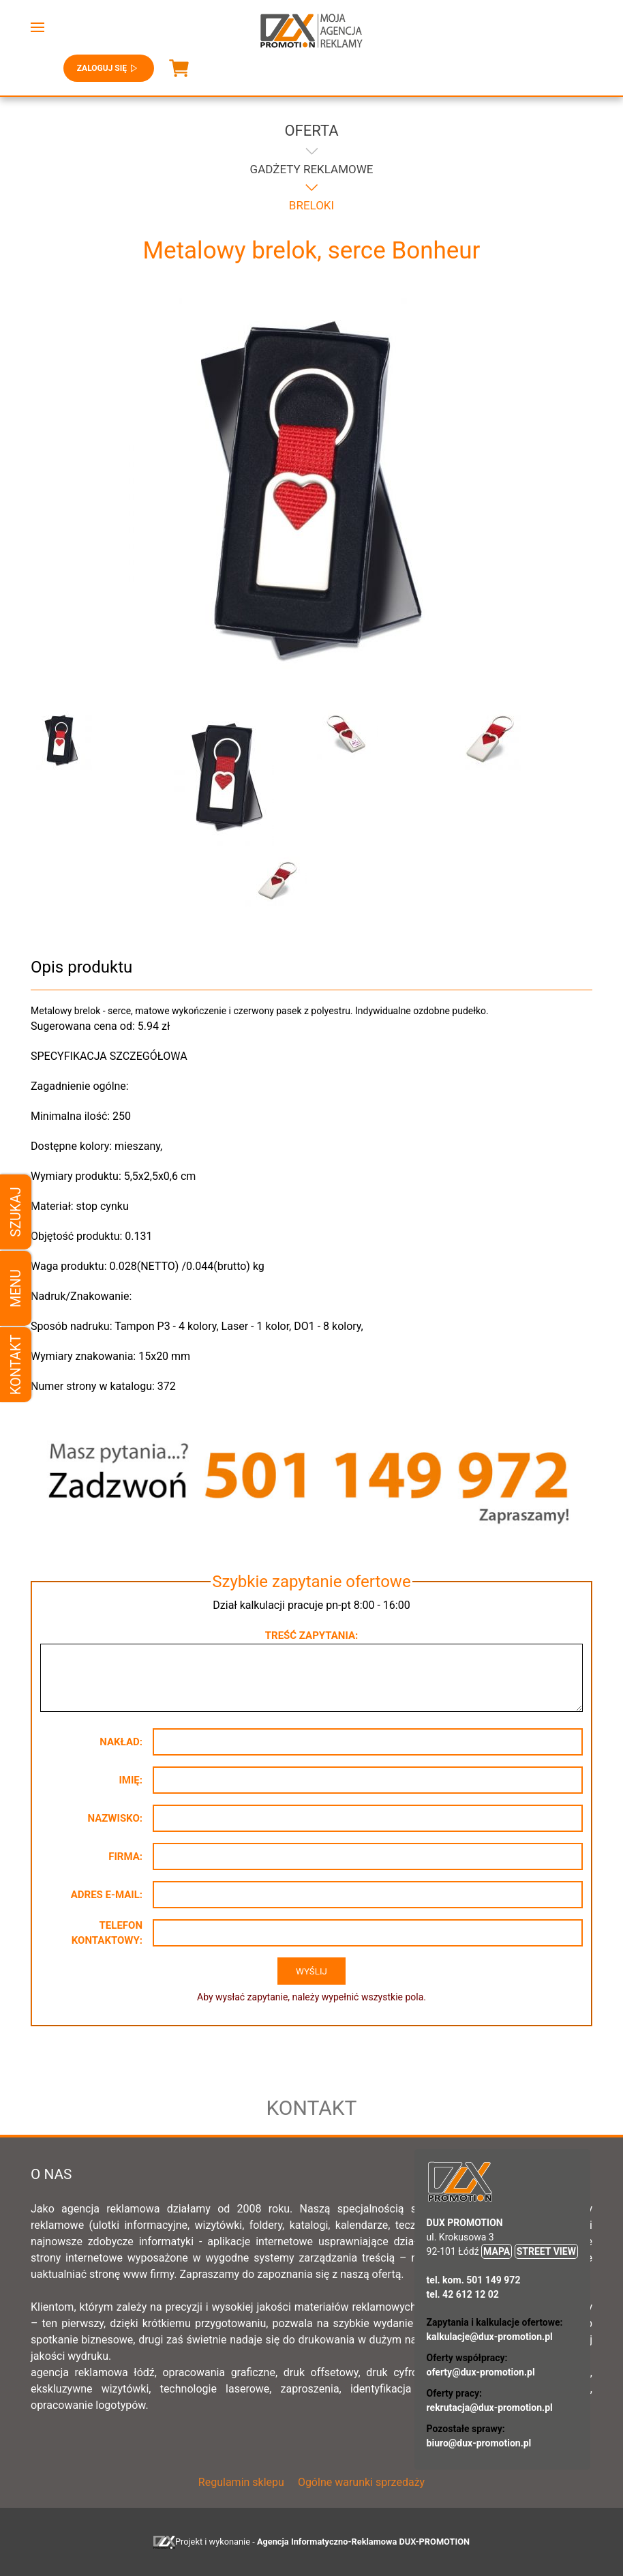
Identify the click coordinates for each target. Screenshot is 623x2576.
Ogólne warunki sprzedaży (361, 2482)
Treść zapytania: (311, 1635)
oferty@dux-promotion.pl (481, 2372)
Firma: (125, 1856)
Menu (15, 1288)
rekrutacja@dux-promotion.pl (490, 2407)
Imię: (130, 1780)
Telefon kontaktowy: (107, 1933)
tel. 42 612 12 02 (463, 2294)
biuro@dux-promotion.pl (479, 2443)
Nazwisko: (114, 1818)
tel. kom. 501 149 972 (474, 2280)
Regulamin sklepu (241, 2482)
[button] (37, 27)
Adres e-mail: (106, 1895)
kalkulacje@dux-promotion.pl (490, 2336)
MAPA (496, 2251)
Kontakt (15, 1364)
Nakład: (121, 1742)
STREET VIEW (546, 2251)
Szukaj (15, 1212)
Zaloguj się (108, 68)
